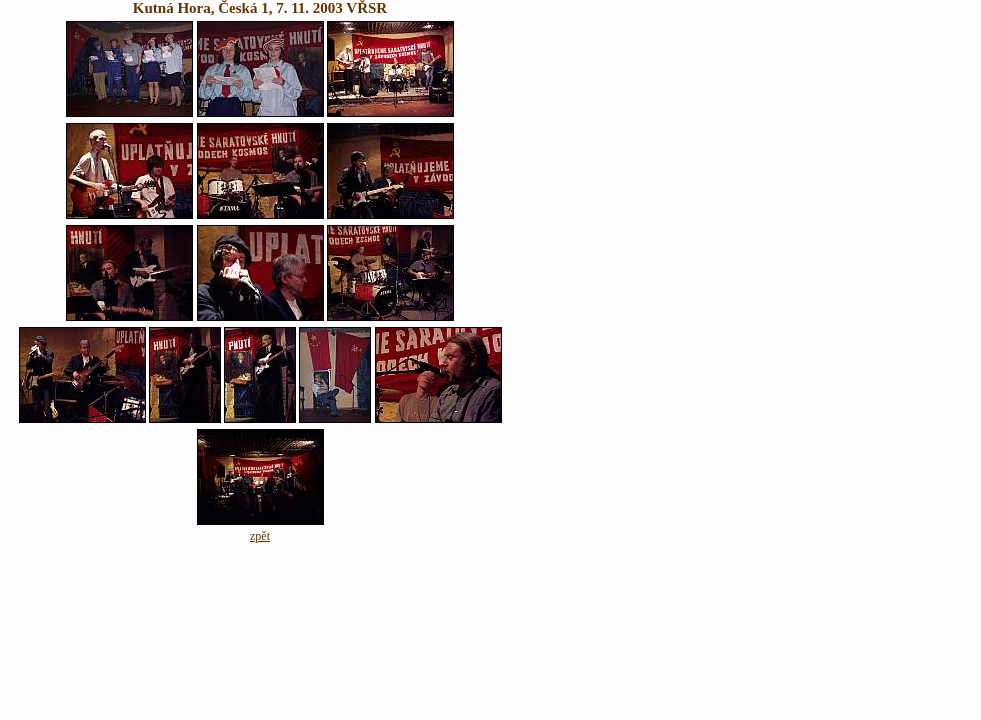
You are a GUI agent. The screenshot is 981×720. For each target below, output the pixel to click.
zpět (260, 536)
